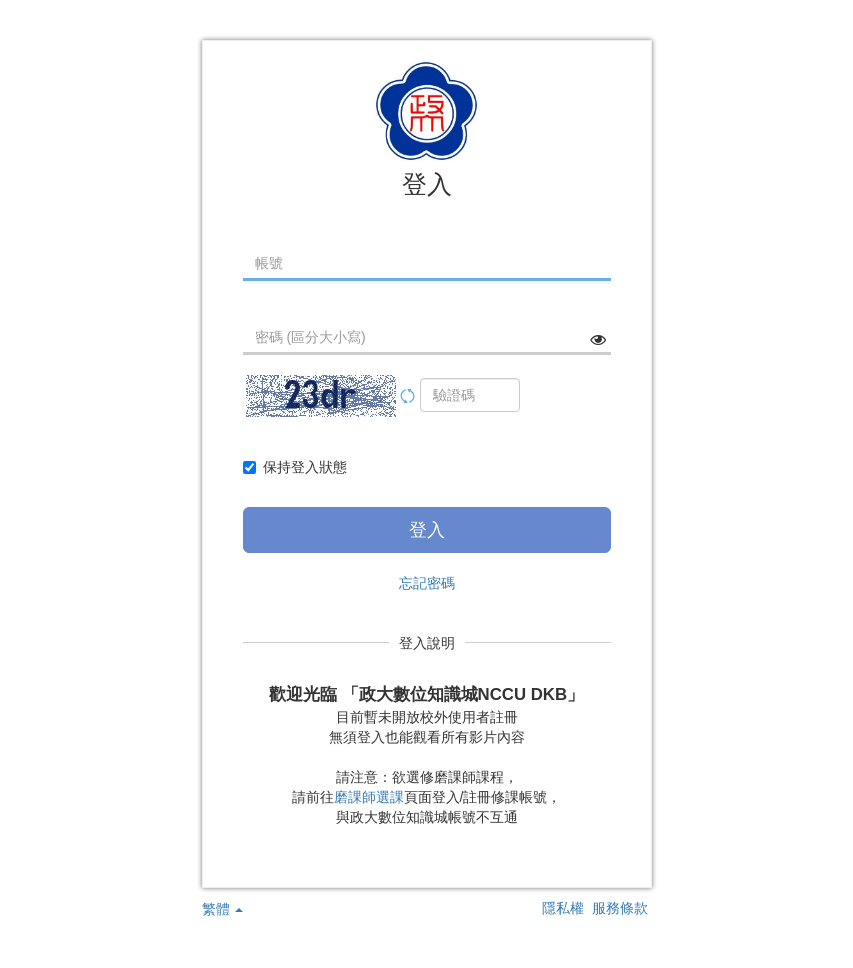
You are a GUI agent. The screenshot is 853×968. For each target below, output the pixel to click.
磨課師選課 (369, 797)
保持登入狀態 (295, 467)
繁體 (223, 909)
